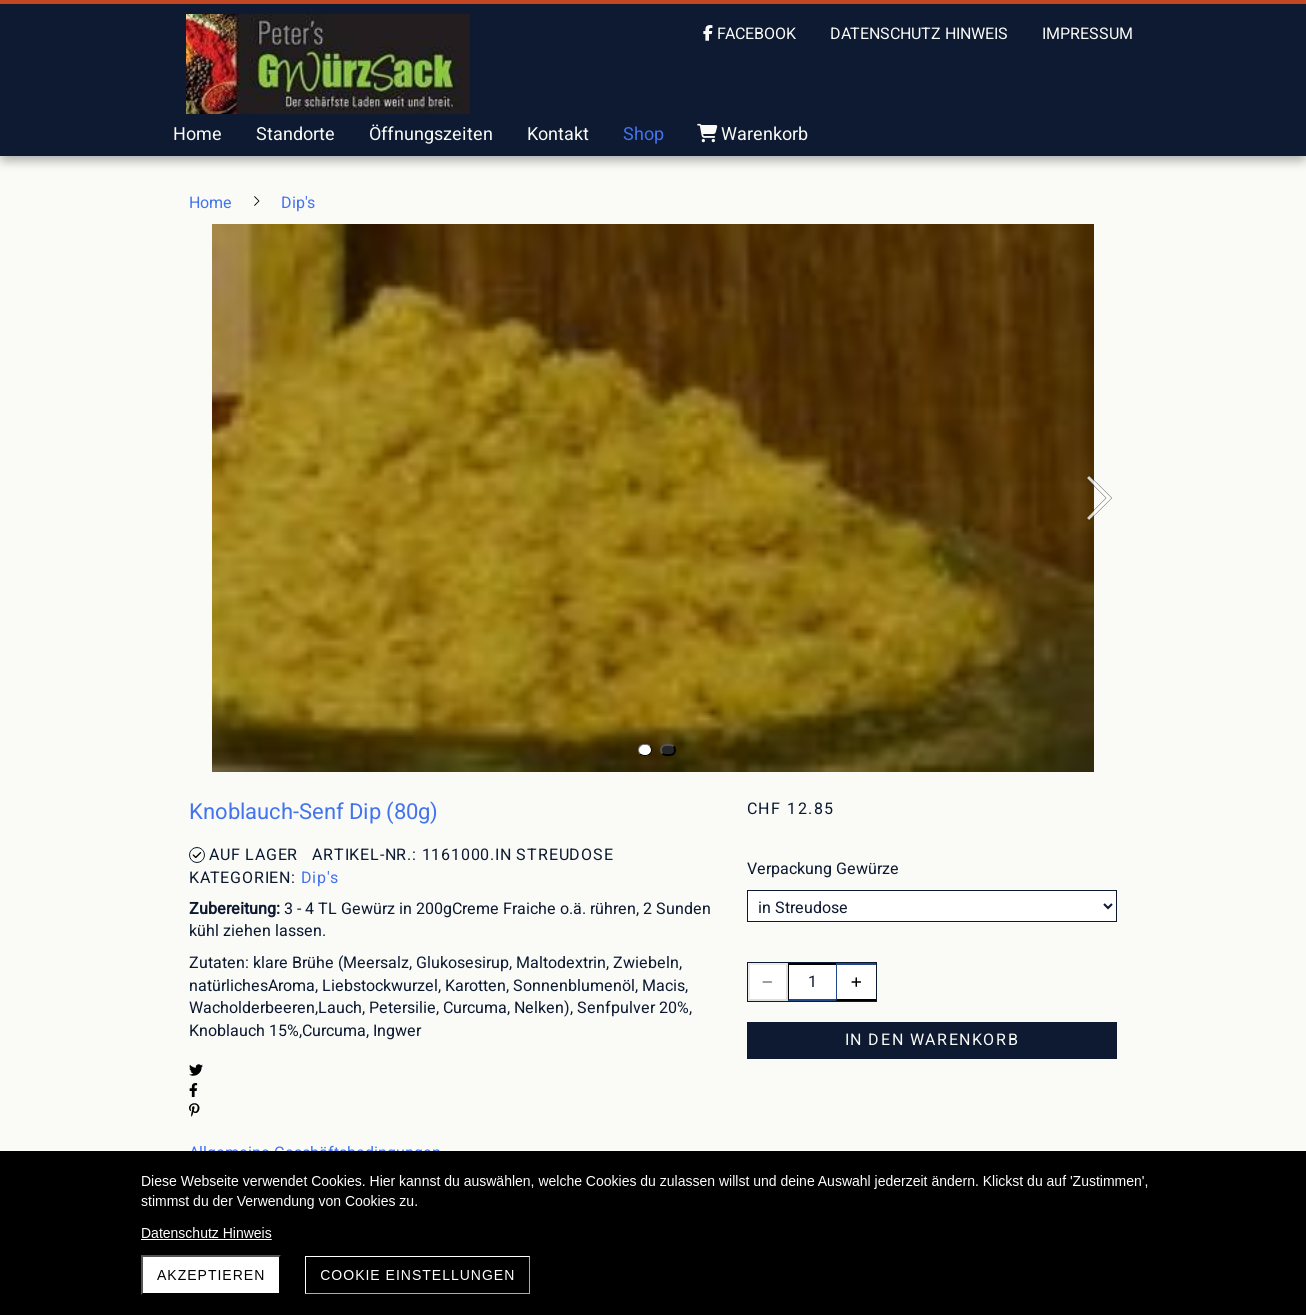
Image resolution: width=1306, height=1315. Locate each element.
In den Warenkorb (932, 1040)
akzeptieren (211, 1275)
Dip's (320, 878)
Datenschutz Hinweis (206, 1233)
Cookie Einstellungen (417, 1275)
